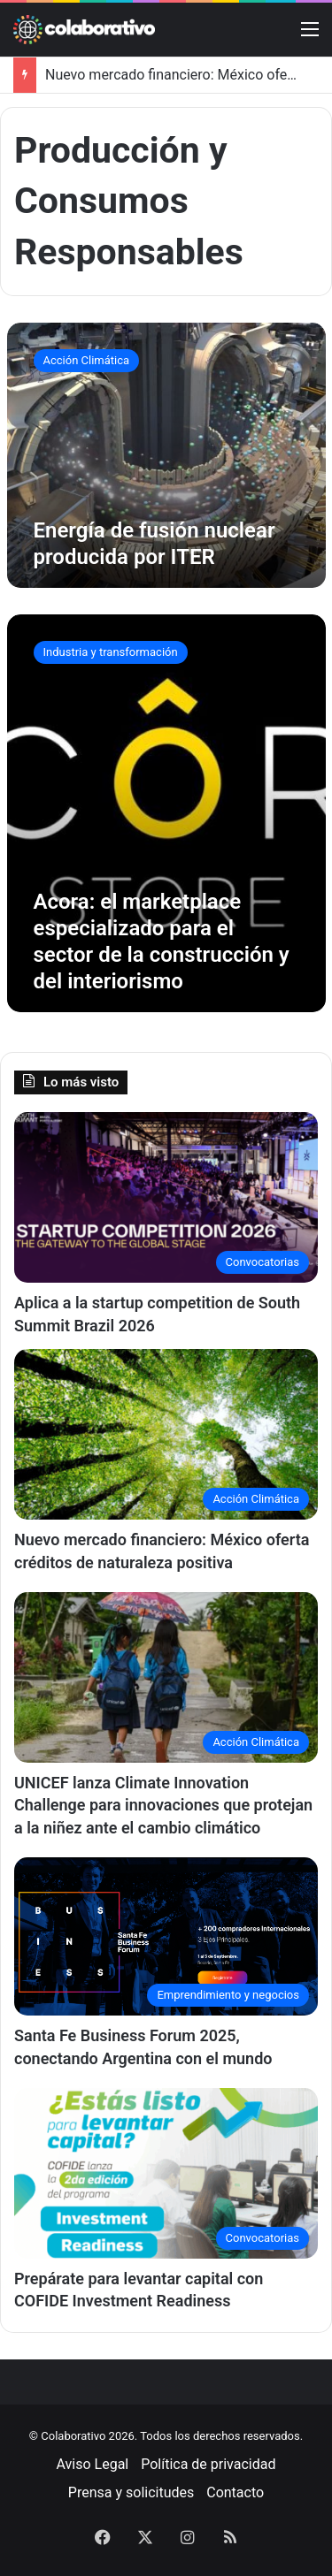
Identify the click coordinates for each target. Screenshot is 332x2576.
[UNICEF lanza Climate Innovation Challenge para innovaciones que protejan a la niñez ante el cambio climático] (166, 1677)
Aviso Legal (93, 2464)
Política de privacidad (208, 2464)
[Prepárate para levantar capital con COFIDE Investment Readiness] (166, 2173)
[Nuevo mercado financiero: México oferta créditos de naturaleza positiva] (166, 1434)
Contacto (235, 2492)
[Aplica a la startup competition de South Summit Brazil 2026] (166, 1197)
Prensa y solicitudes (131, 2492)
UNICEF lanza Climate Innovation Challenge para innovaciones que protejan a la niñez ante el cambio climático (163, 1804)
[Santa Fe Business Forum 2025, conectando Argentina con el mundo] (166, 1936)
